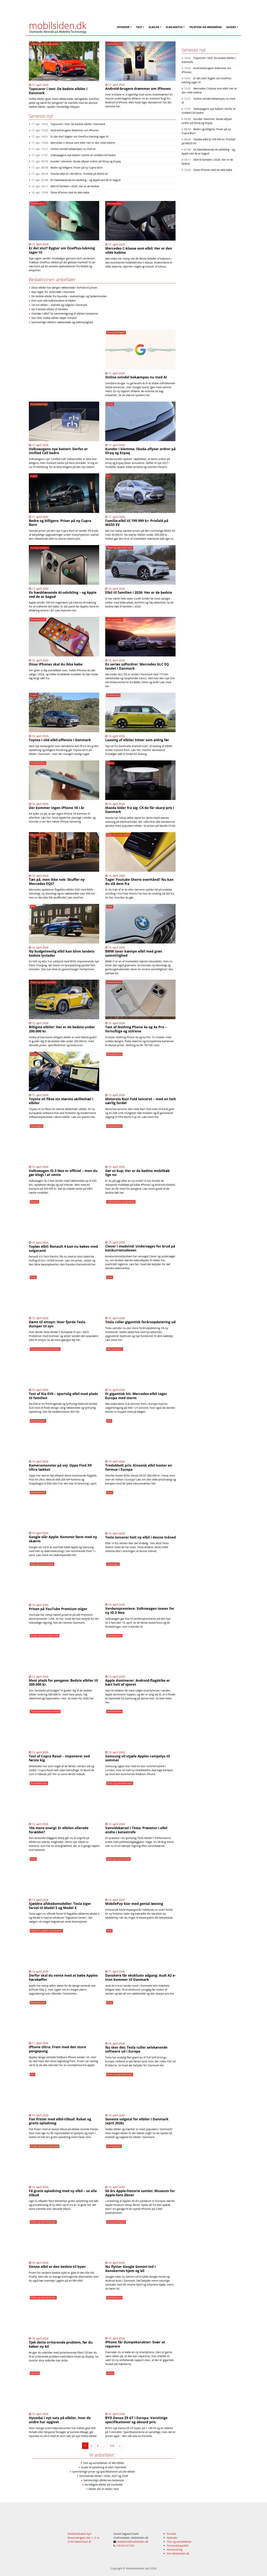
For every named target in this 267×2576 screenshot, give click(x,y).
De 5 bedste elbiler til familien (49, 309)
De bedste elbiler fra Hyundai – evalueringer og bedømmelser (69, 296)
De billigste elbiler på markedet (103, 2484)
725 (112, 2446)
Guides (231, 27)
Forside (171, 2534)
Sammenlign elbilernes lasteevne (103, 2480)
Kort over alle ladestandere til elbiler (53, 300)
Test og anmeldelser (179, 2541)
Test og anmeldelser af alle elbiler (103, 2463)
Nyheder (123, 27)
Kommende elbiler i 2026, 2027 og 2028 (103, 2476)
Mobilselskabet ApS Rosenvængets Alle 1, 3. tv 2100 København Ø (83, 2537)
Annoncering (175, 2549)
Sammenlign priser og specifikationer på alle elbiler (103, 2471)
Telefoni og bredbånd (205, 27)
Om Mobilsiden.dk (178, 2553)
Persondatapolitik (178, 2545)
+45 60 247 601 (125, 2545)
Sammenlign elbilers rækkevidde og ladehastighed (62, 322)
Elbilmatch (174, 27)
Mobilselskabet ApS (138, 2568)
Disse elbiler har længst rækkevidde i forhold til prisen (64, 287)
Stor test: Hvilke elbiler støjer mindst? (54, 318)
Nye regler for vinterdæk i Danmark (53, 292)
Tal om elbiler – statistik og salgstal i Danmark (59, 305)
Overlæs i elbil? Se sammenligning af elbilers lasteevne (64, 313)
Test (139, 27)
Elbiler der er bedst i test (104, 2489)
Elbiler (154, 27)
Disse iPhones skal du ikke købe (212, 170)
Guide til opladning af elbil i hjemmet (103, 2467)
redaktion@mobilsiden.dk (132, 2541)
